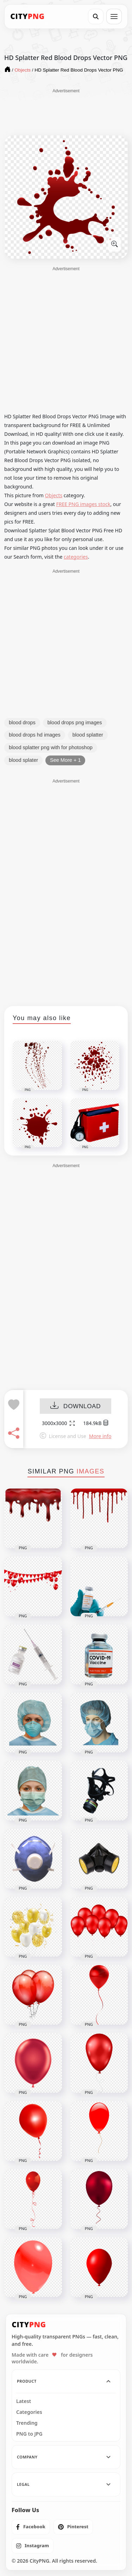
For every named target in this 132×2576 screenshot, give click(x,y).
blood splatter (88, 735)
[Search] (95, 16)
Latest (23, 2401)
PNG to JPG (29, 2434)
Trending (27, 2423)
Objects (54, 495)
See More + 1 (65, 760)
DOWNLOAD (75, 1406)
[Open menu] (114, 16)
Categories (29, 2412)
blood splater (23, 760)
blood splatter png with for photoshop (51, 747)
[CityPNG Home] (27, 16)
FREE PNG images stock (83, 504)
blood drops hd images (35, 735)
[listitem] (31, 2527)
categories (76, 556)
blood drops (22, 722)
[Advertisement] (66, 111)
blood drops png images (75, 722)
